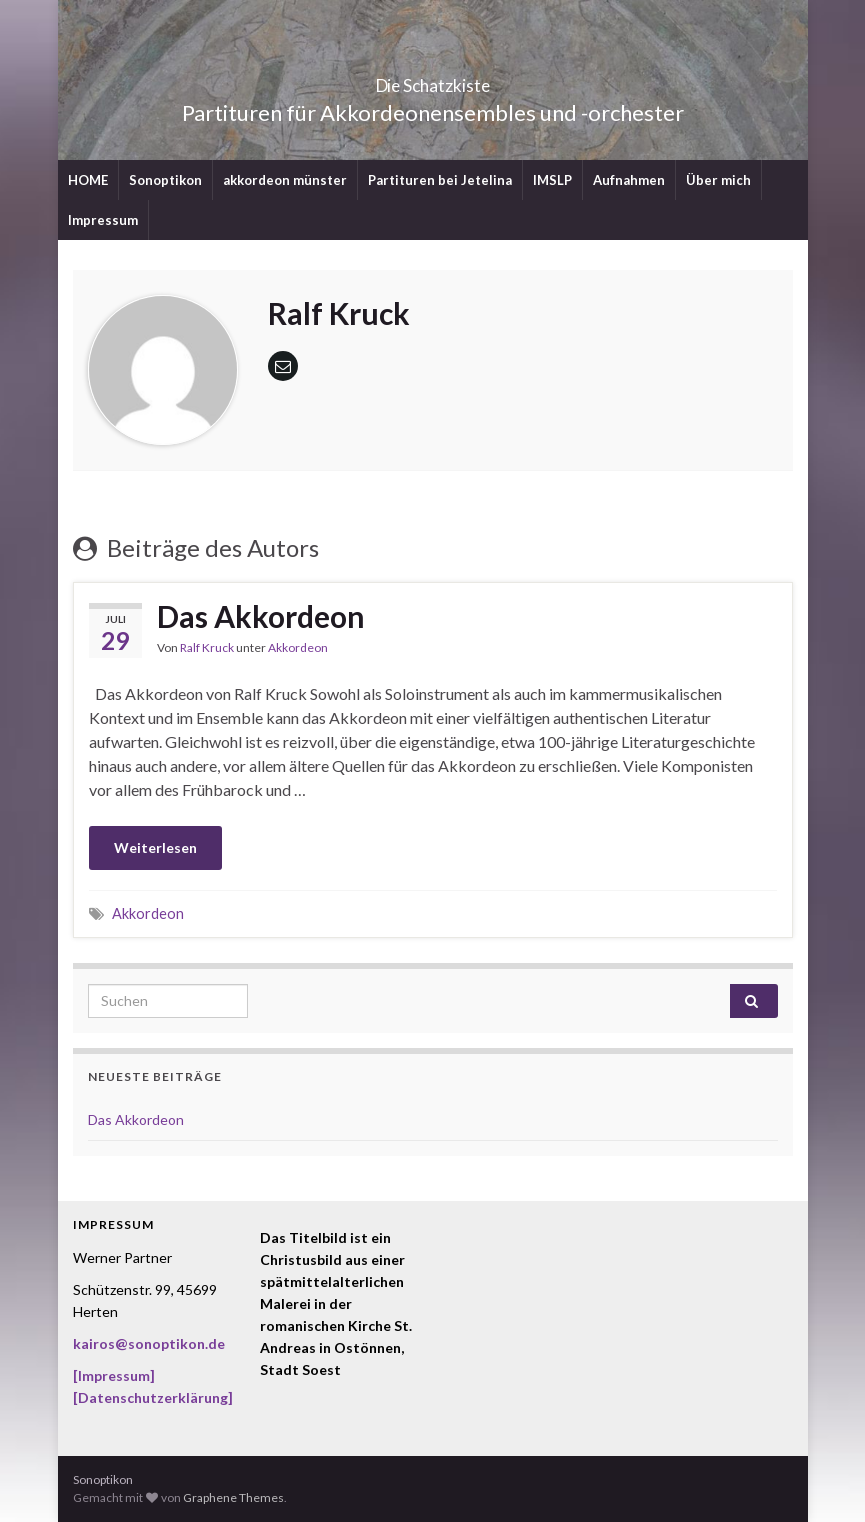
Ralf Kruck (207, 647)
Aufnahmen (629, 180)
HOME (88, 180)
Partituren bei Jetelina (440, 180)
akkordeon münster (285, 180)
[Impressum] (114, 1375)
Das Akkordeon (261, 616)
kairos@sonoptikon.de (149, 1343)
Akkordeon (298, 647)
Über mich (718, 180)
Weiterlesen (155, 847)
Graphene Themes (233, 1497)
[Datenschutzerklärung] (153, 1397)
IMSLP (552, 180)
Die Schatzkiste (432, 79)
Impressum (103, 220)
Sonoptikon (165, 180)
